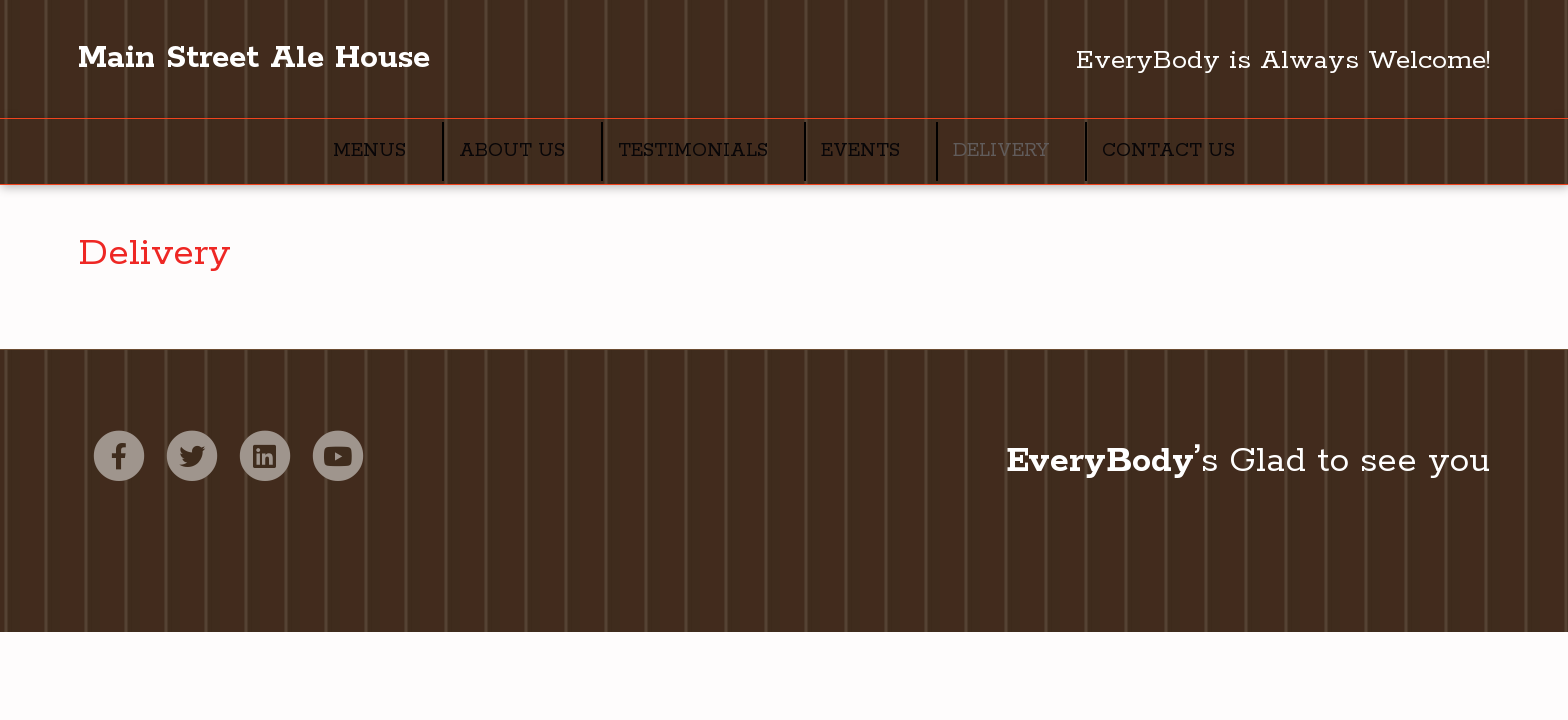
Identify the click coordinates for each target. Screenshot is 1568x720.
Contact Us (1168, 151)
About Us (512, 151)
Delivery (1001, 151)
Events (860, 151)
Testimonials (693, 151)
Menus (369, 151)
